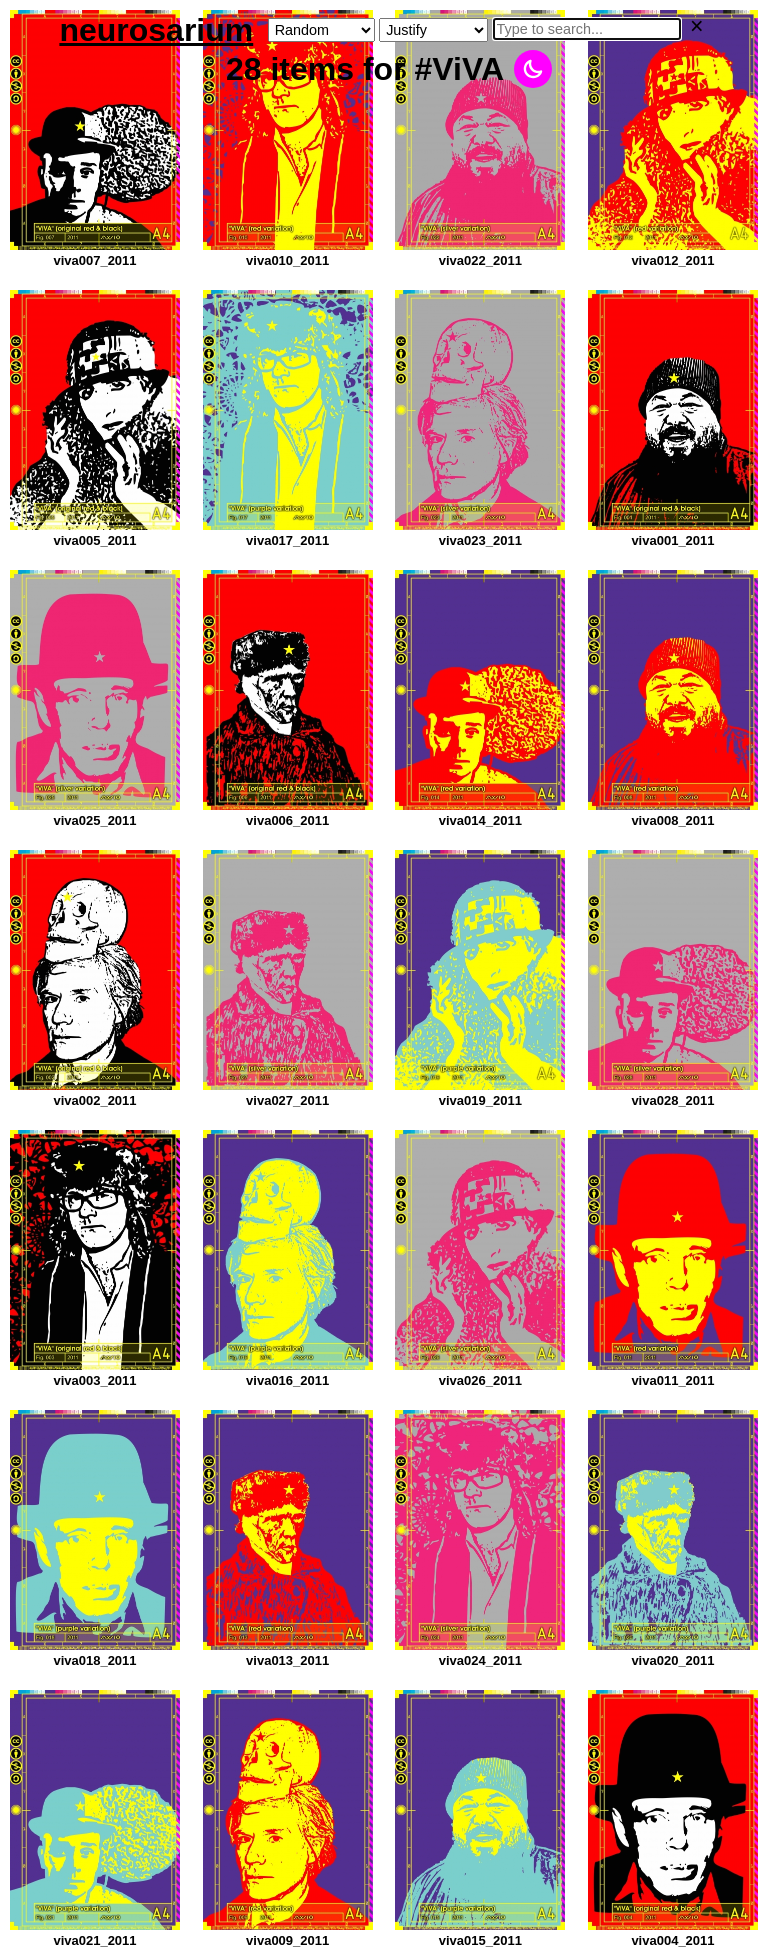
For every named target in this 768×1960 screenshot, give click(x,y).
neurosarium (156, 30)
